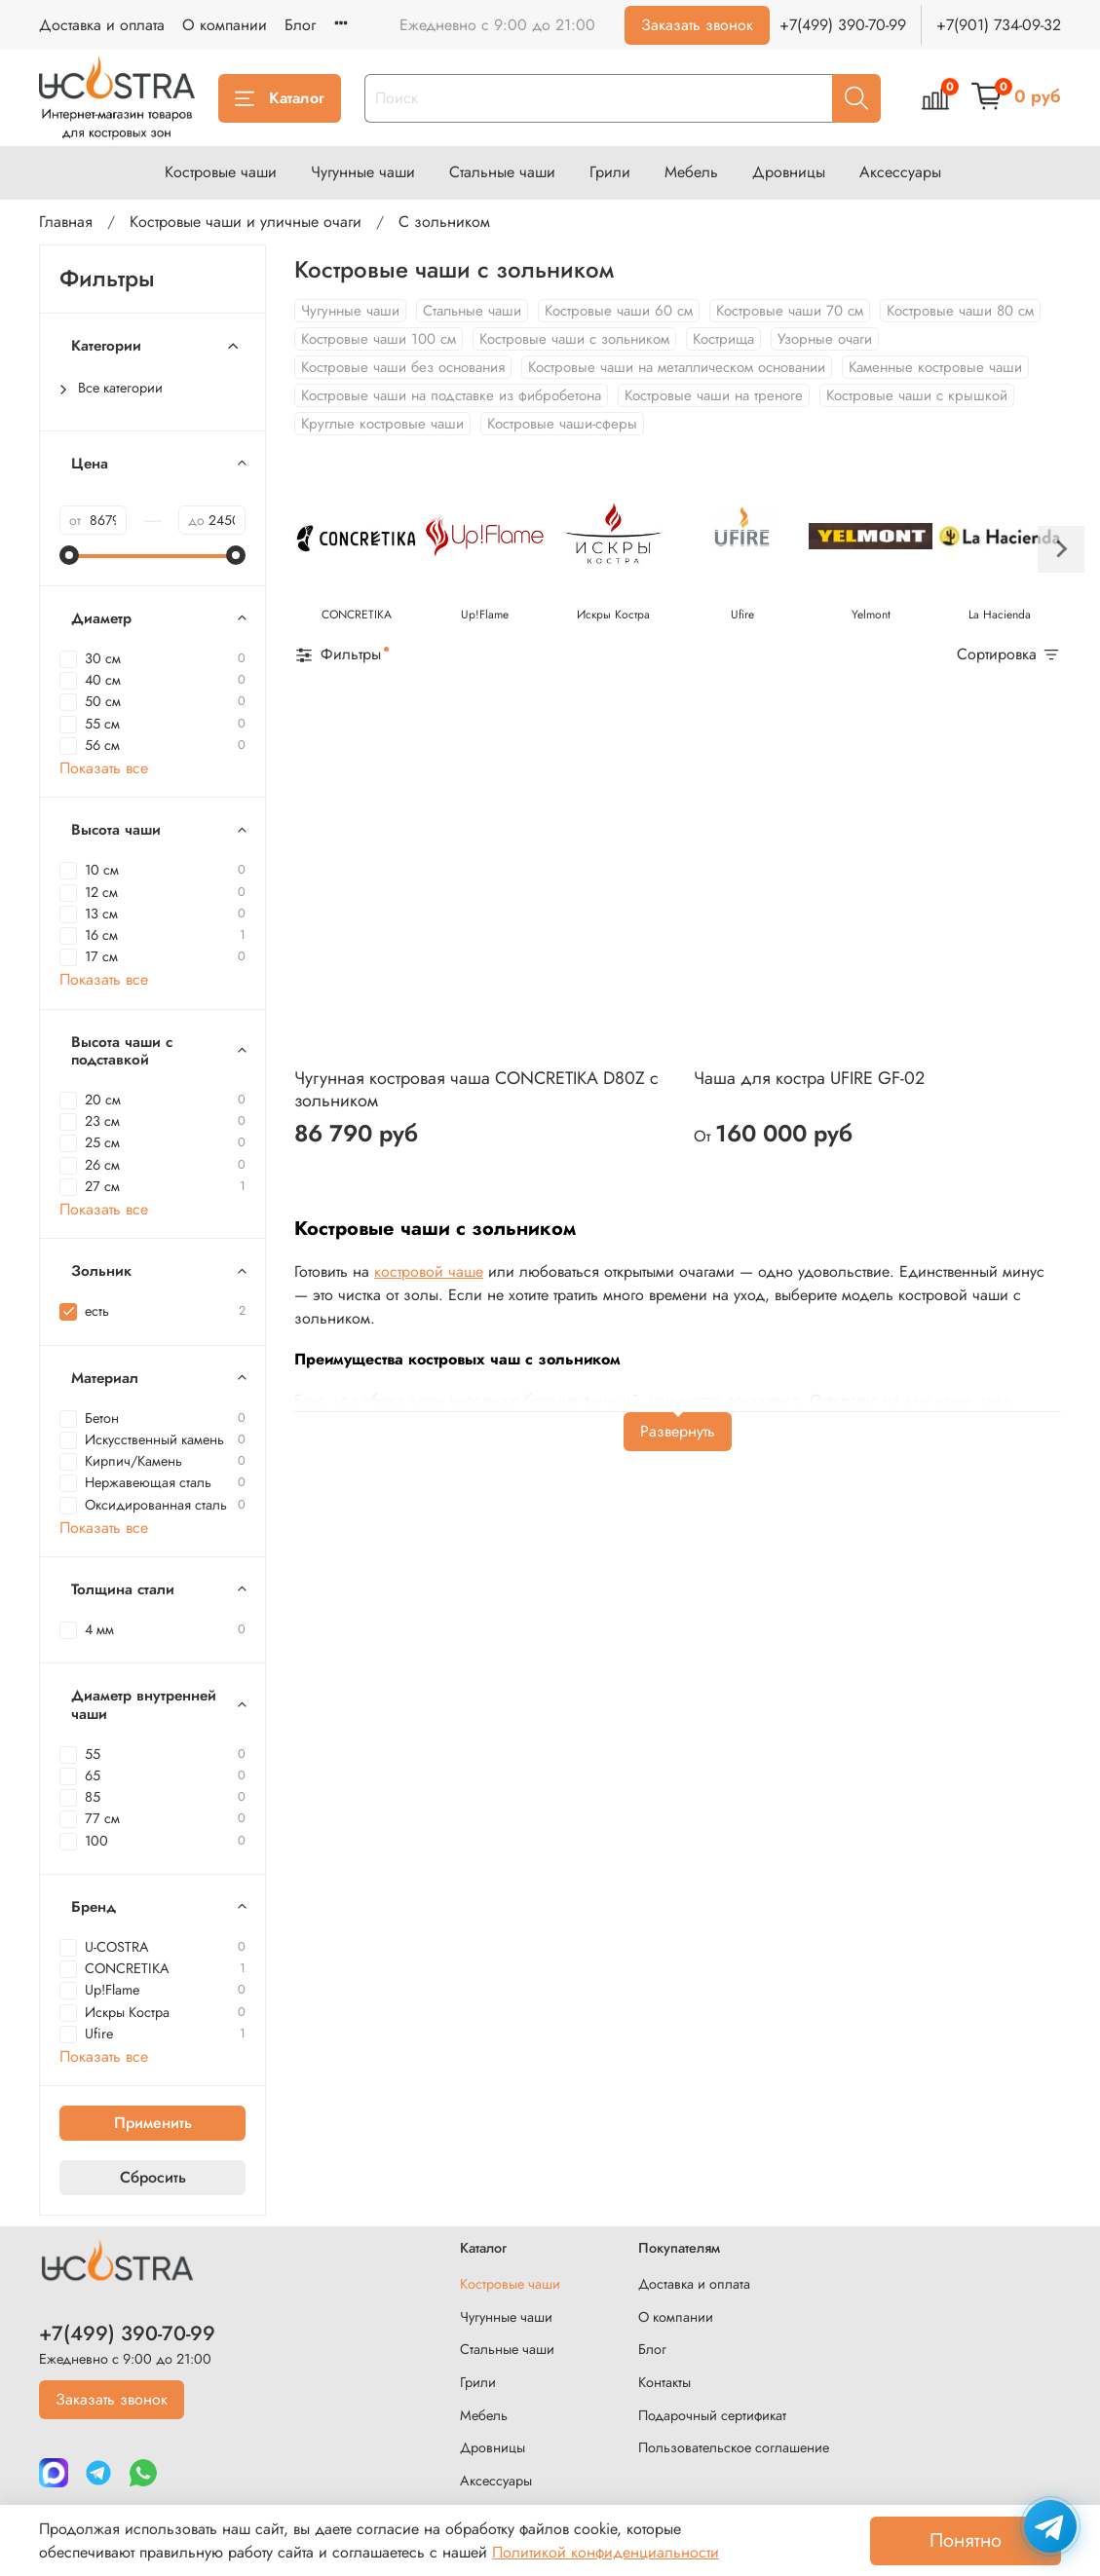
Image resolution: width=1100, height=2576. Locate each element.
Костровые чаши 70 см (789, 310)
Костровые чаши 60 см (619, 310)
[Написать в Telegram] (1050, 2526)
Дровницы (788, 172)
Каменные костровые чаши (935, 367)
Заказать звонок (697, 25)
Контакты (664, 2382)
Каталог (279, 98)
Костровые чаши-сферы (562, 423)
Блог (300, 25)
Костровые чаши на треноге (714, 395)
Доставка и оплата (102, 25)
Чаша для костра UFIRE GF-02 (809, 1078)
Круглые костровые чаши (382, 423)
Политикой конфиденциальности (605, 2552)
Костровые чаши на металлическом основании (676, 367)
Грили (609, 172)
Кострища (723, 339)
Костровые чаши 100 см (378, 339)
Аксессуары (900, 172)
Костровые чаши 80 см (960, 310)
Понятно (965, 2540)
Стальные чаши (502, 172)
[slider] (69, 555)
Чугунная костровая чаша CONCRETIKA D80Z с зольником (476, 1089)
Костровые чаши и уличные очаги (245, 221)
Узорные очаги (825, 339)
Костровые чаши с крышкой (916, 395)
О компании (224, 25)
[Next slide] (1061, 549)
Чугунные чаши (363, 172)
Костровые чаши (221, 172)
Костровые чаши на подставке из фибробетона (451, 395)
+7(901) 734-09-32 (998, 25)
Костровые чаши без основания (403, 367)
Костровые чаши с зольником (574, 339)
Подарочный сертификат (712, 2415)
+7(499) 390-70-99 (842, 25)
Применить (153, 2122)
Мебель (691, 172)
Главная (66, 221)
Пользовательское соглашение (733, 2447)
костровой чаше (428, 1271)
